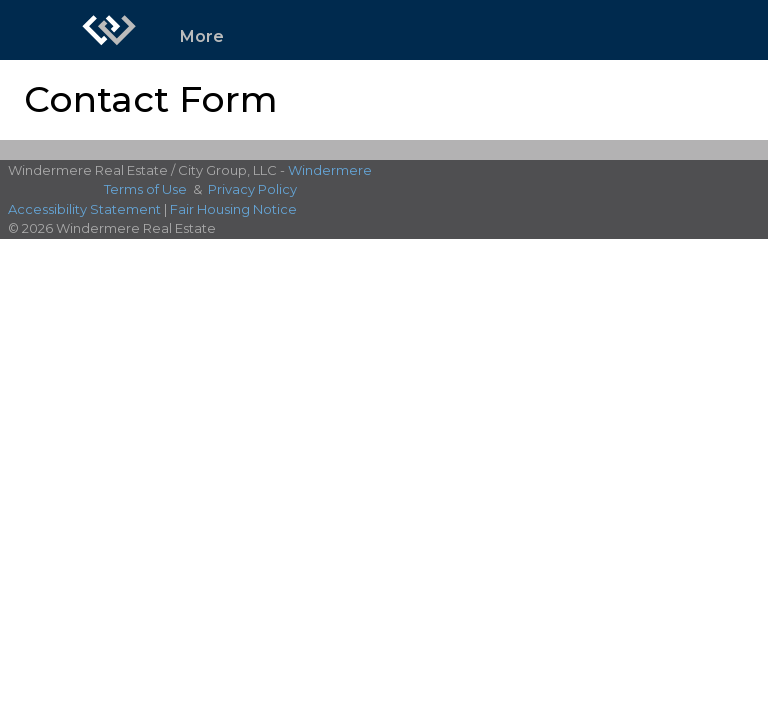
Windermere (330, 170)
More (202, 36)
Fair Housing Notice (233, 209)
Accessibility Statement (84, 209)
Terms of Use (145, 189)
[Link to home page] (109, 30)
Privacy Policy (252, 189)
